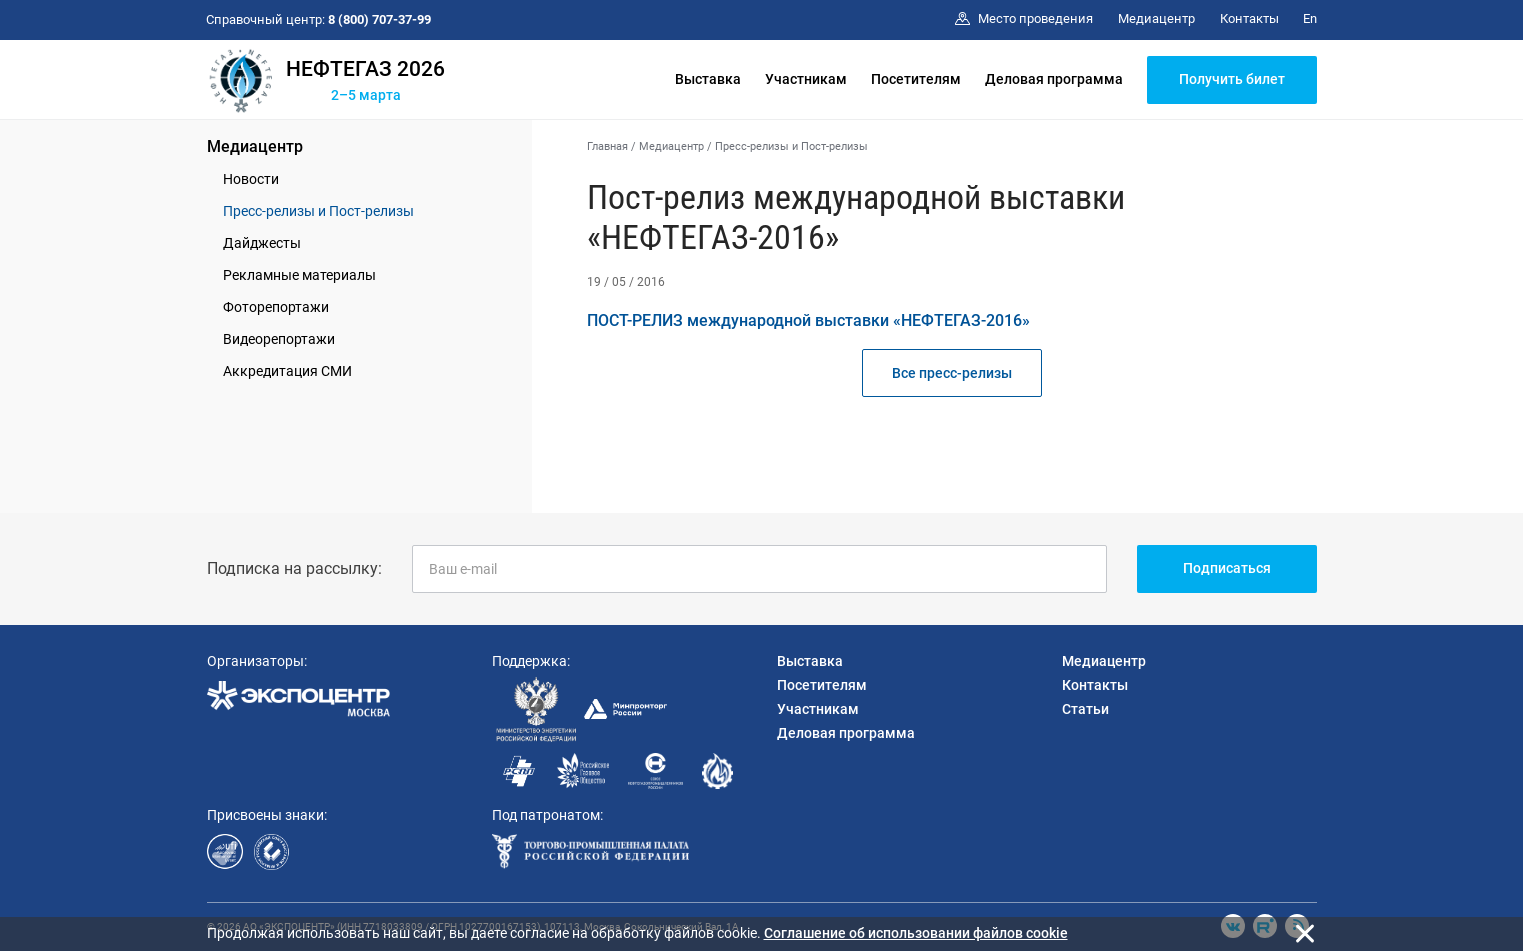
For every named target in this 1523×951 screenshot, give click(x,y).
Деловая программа (1054, 79)
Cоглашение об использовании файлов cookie (916, 933)
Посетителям (916, 79)
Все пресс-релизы (952, 373)
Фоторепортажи (276, 307)
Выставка (708, 79)
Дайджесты (262, 243)
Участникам (806, 79)
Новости (251, 179)
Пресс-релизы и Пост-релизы (318, 211)
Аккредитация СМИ (287, 371)
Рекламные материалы (299, 275)
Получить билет (1232, 79)
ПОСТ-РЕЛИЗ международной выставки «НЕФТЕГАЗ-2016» (808, 320)
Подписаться (1227, 568)
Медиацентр (255, 146)
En (1310, 18)
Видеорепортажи (279, 339)
